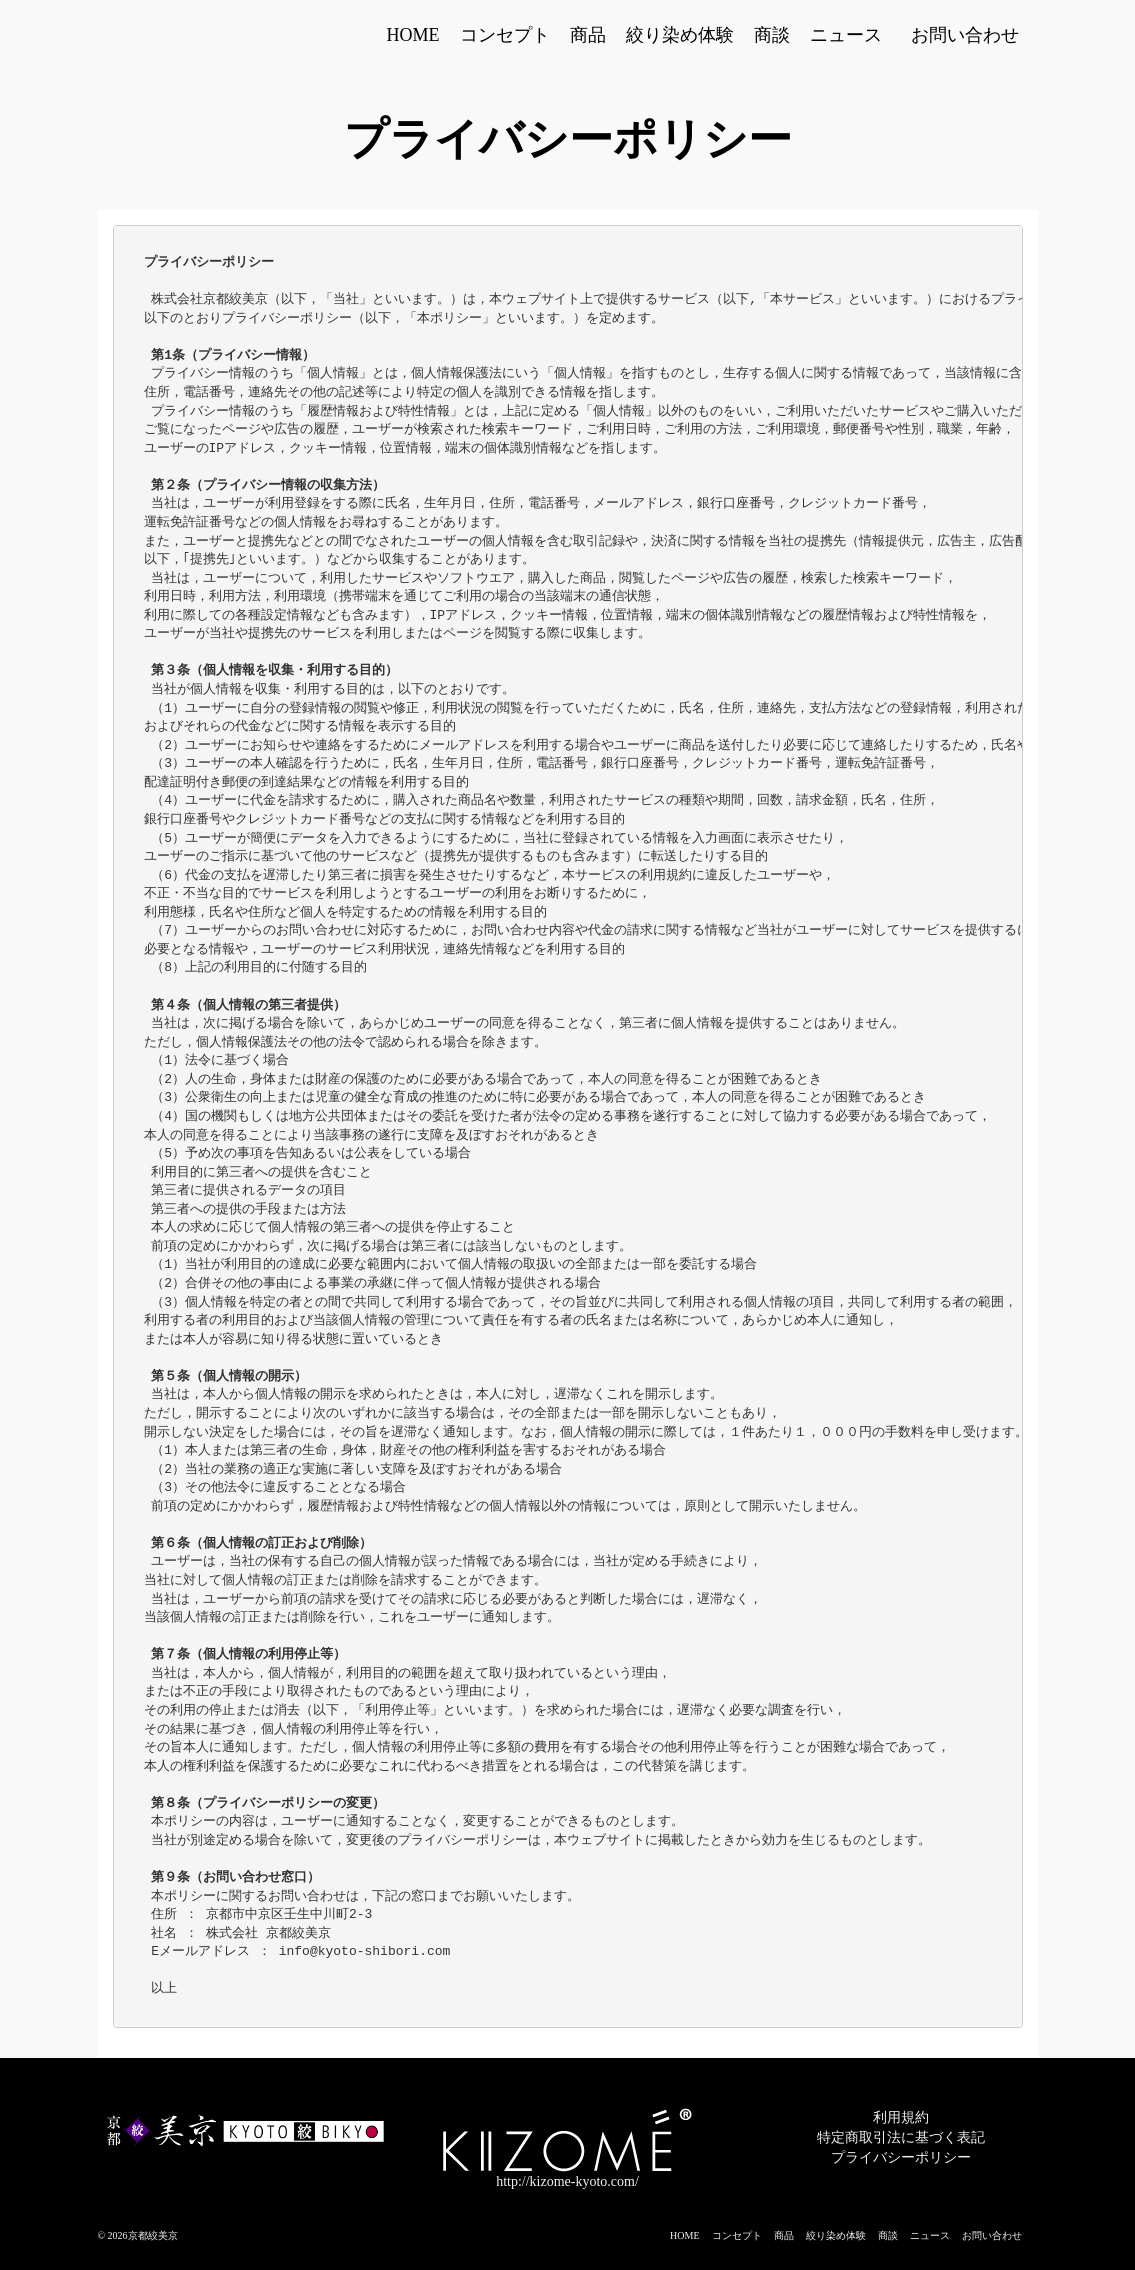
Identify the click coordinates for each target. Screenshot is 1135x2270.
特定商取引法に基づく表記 (901, 2137)
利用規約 (901, 2117)
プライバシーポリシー (901, 2157)
